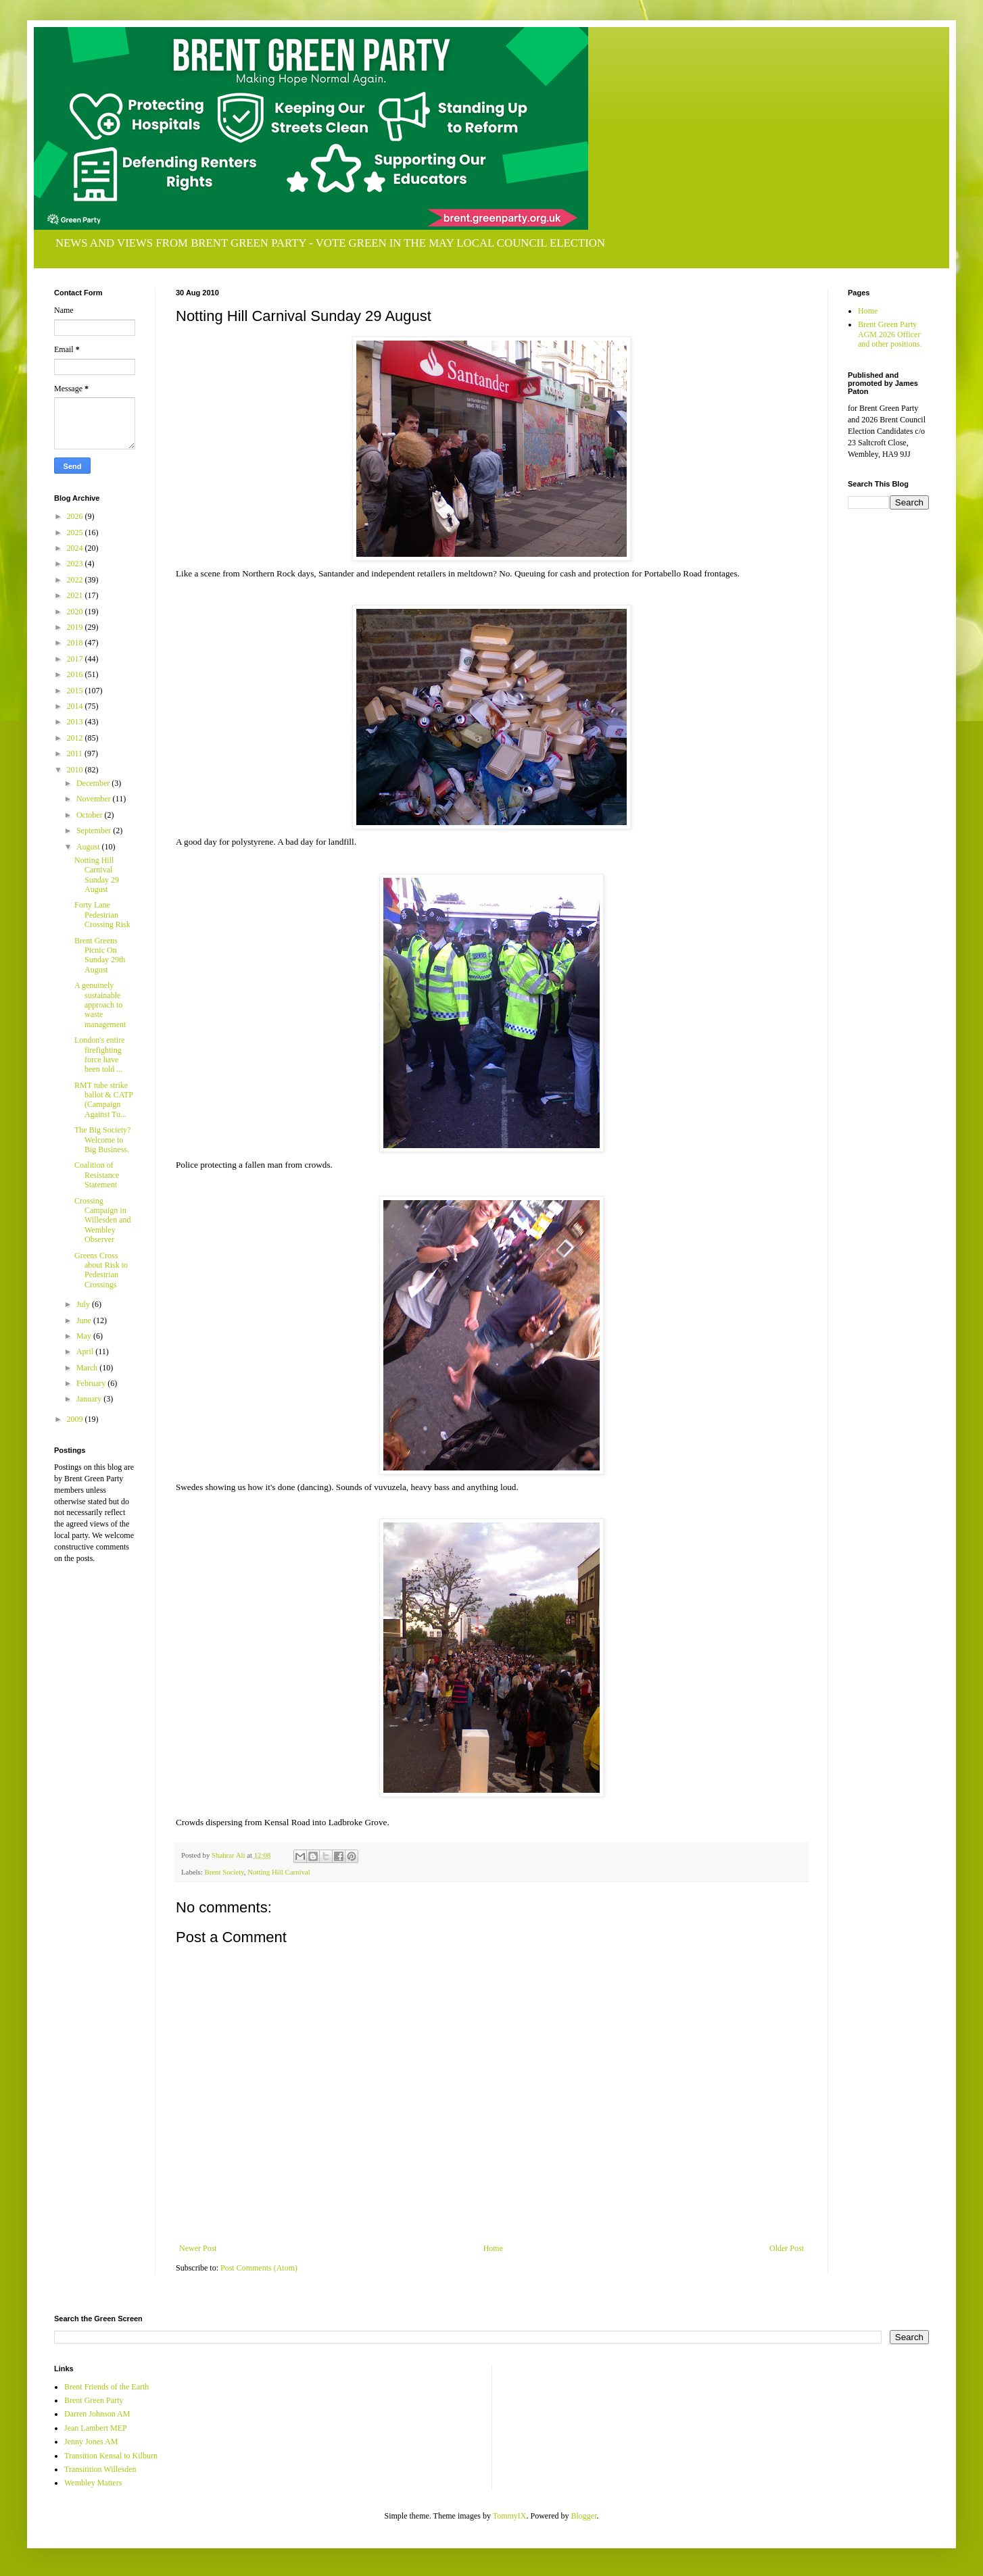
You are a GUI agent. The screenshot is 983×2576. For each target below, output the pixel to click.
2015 (76, 690)
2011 (76, 753)
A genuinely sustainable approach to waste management (100, 1005)
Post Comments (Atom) (258, 2268)
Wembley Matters (93, 2482)
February (91, 1383)
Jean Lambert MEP (95, 2428)
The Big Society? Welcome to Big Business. (102, 1139)
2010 (76, 769)
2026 (76, 516)
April (85, 1351)
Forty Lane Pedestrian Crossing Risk (102, 914)
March (87, 1367)
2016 (76, 674)
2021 (76, 595)
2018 (76, 642)
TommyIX (510, 2516)
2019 (76, 627)
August (89, 846)
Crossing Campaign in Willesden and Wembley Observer (102, 1220)
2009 (76, 1419)
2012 (76, 738)
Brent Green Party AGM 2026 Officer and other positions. (889, 334)
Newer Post (198, 2248)
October (90, 815)
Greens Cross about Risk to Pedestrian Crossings (101, 1270)
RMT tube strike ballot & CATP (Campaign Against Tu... (103, 1100)
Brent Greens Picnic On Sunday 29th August (99, 955)
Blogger (584, 2516)
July (84, 1304)
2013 (76, 721)
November (94, 798)
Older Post (786, 2248)
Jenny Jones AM (91, 2441)
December (94, 783)
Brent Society (223, 1872)
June (84, 1320)
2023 (76, 563)
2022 (76, 580)
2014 (76, 706)
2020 (76, 611)
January (89, 1399)
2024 (76, 548)
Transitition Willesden (100, 2469)
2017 (76, 659)
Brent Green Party (93, 2400)
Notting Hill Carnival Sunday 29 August (96, 875)
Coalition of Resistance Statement (96, 1174)
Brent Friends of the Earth (106, 2387)
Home (493, 2248)
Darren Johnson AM (97, 2414)
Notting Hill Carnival (278, 1872)
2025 (76, 532)
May (84, 1336)
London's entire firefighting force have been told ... (99, 1054)
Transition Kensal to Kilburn (111, 2455)
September (94, 830)
